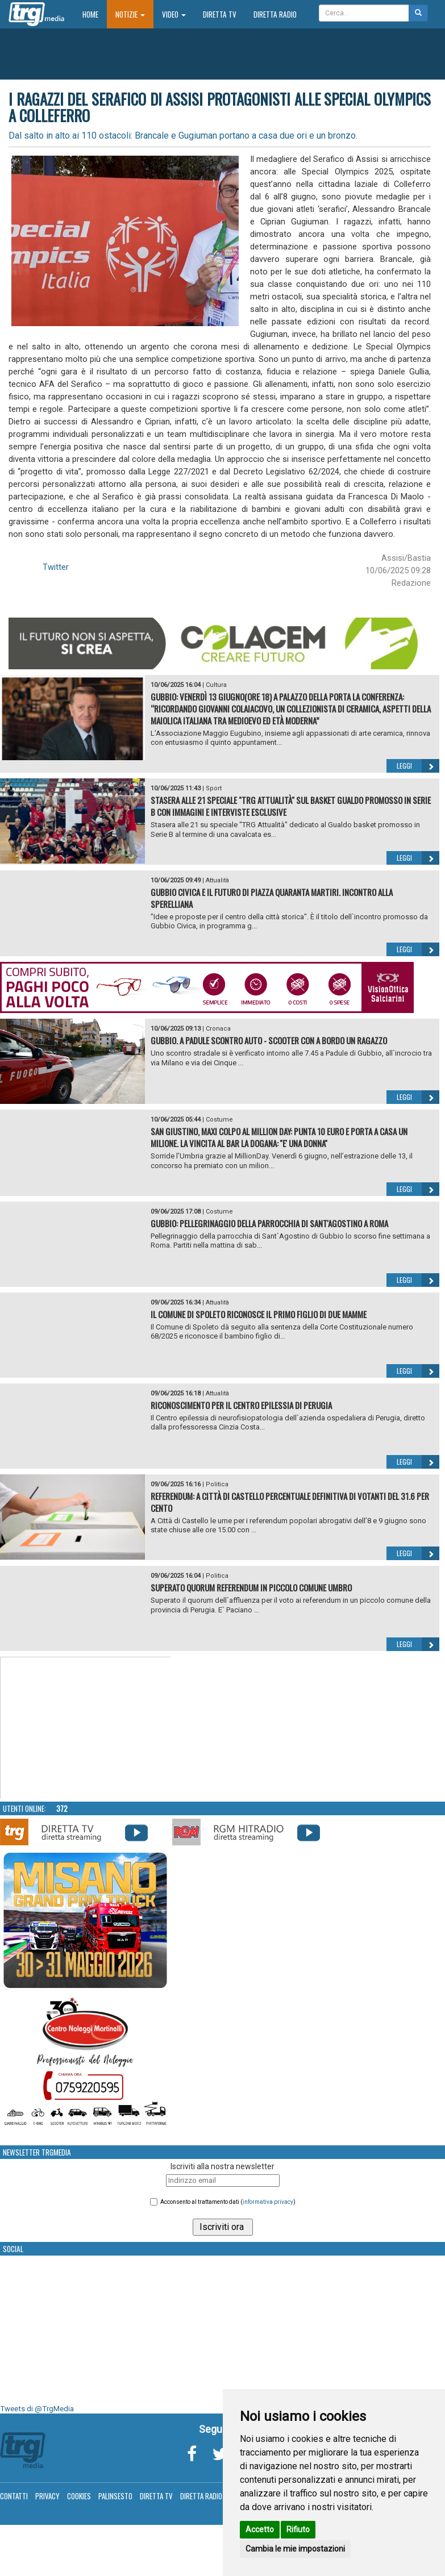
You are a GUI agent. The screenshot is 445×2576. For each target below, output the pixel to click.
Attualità (217, 880)
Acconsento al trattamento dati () (228, 2202)
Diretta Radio (275, 14)
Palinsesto (115, 2496)
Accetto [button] (260, 2529)
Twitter (56, 567)
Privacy (47, 2496)
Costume (219, 1119)
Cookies (79, 2496)
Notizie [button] (130, 14)
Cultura (216, 685)
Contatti (14, 2496)
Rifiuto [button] (298, 2529)
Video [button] (174, 14)
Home (94, 14)
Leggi (418, 766)
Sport (214, 788)
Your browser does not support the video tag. (86, 1728)
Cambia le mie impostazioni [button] (295, 2548)
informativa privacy (268, 2202)
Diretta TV (219, 14)
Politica (217, 1484)
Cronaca (218, 1028)
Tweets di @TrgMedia (37, 2408)
